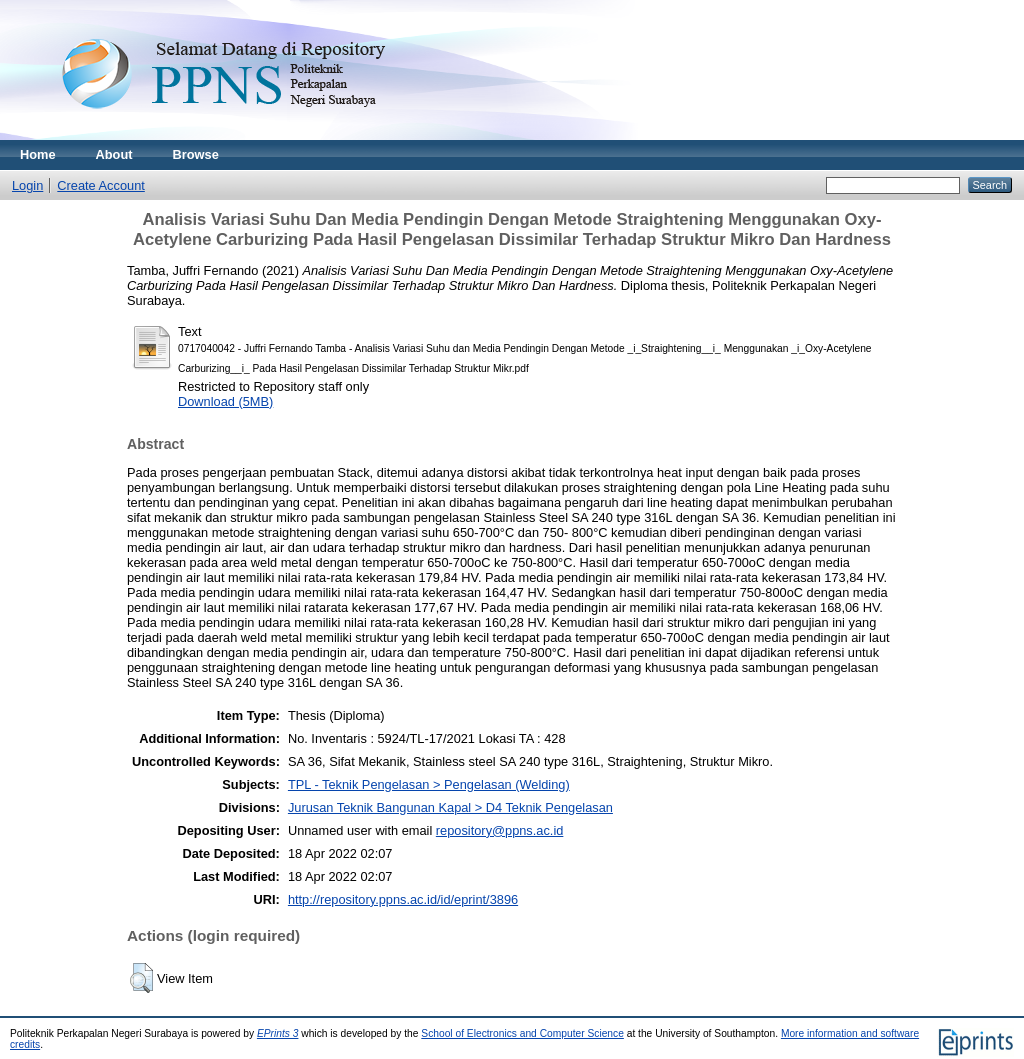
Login (27, 185)
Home (38, 154)
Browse (196, 154)
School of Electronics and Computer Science (522, 1033)
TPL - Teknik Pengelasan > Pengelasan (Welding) (429, 784)
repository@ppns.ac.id (500, 830)
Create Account (101, 185)
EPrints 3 (278, 1033)
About (114, 154)
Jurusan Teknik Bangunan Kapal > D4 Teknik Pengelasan (450, 807)
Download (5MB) (225, 401)
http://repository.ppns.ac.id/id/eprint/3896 (403, 899)
